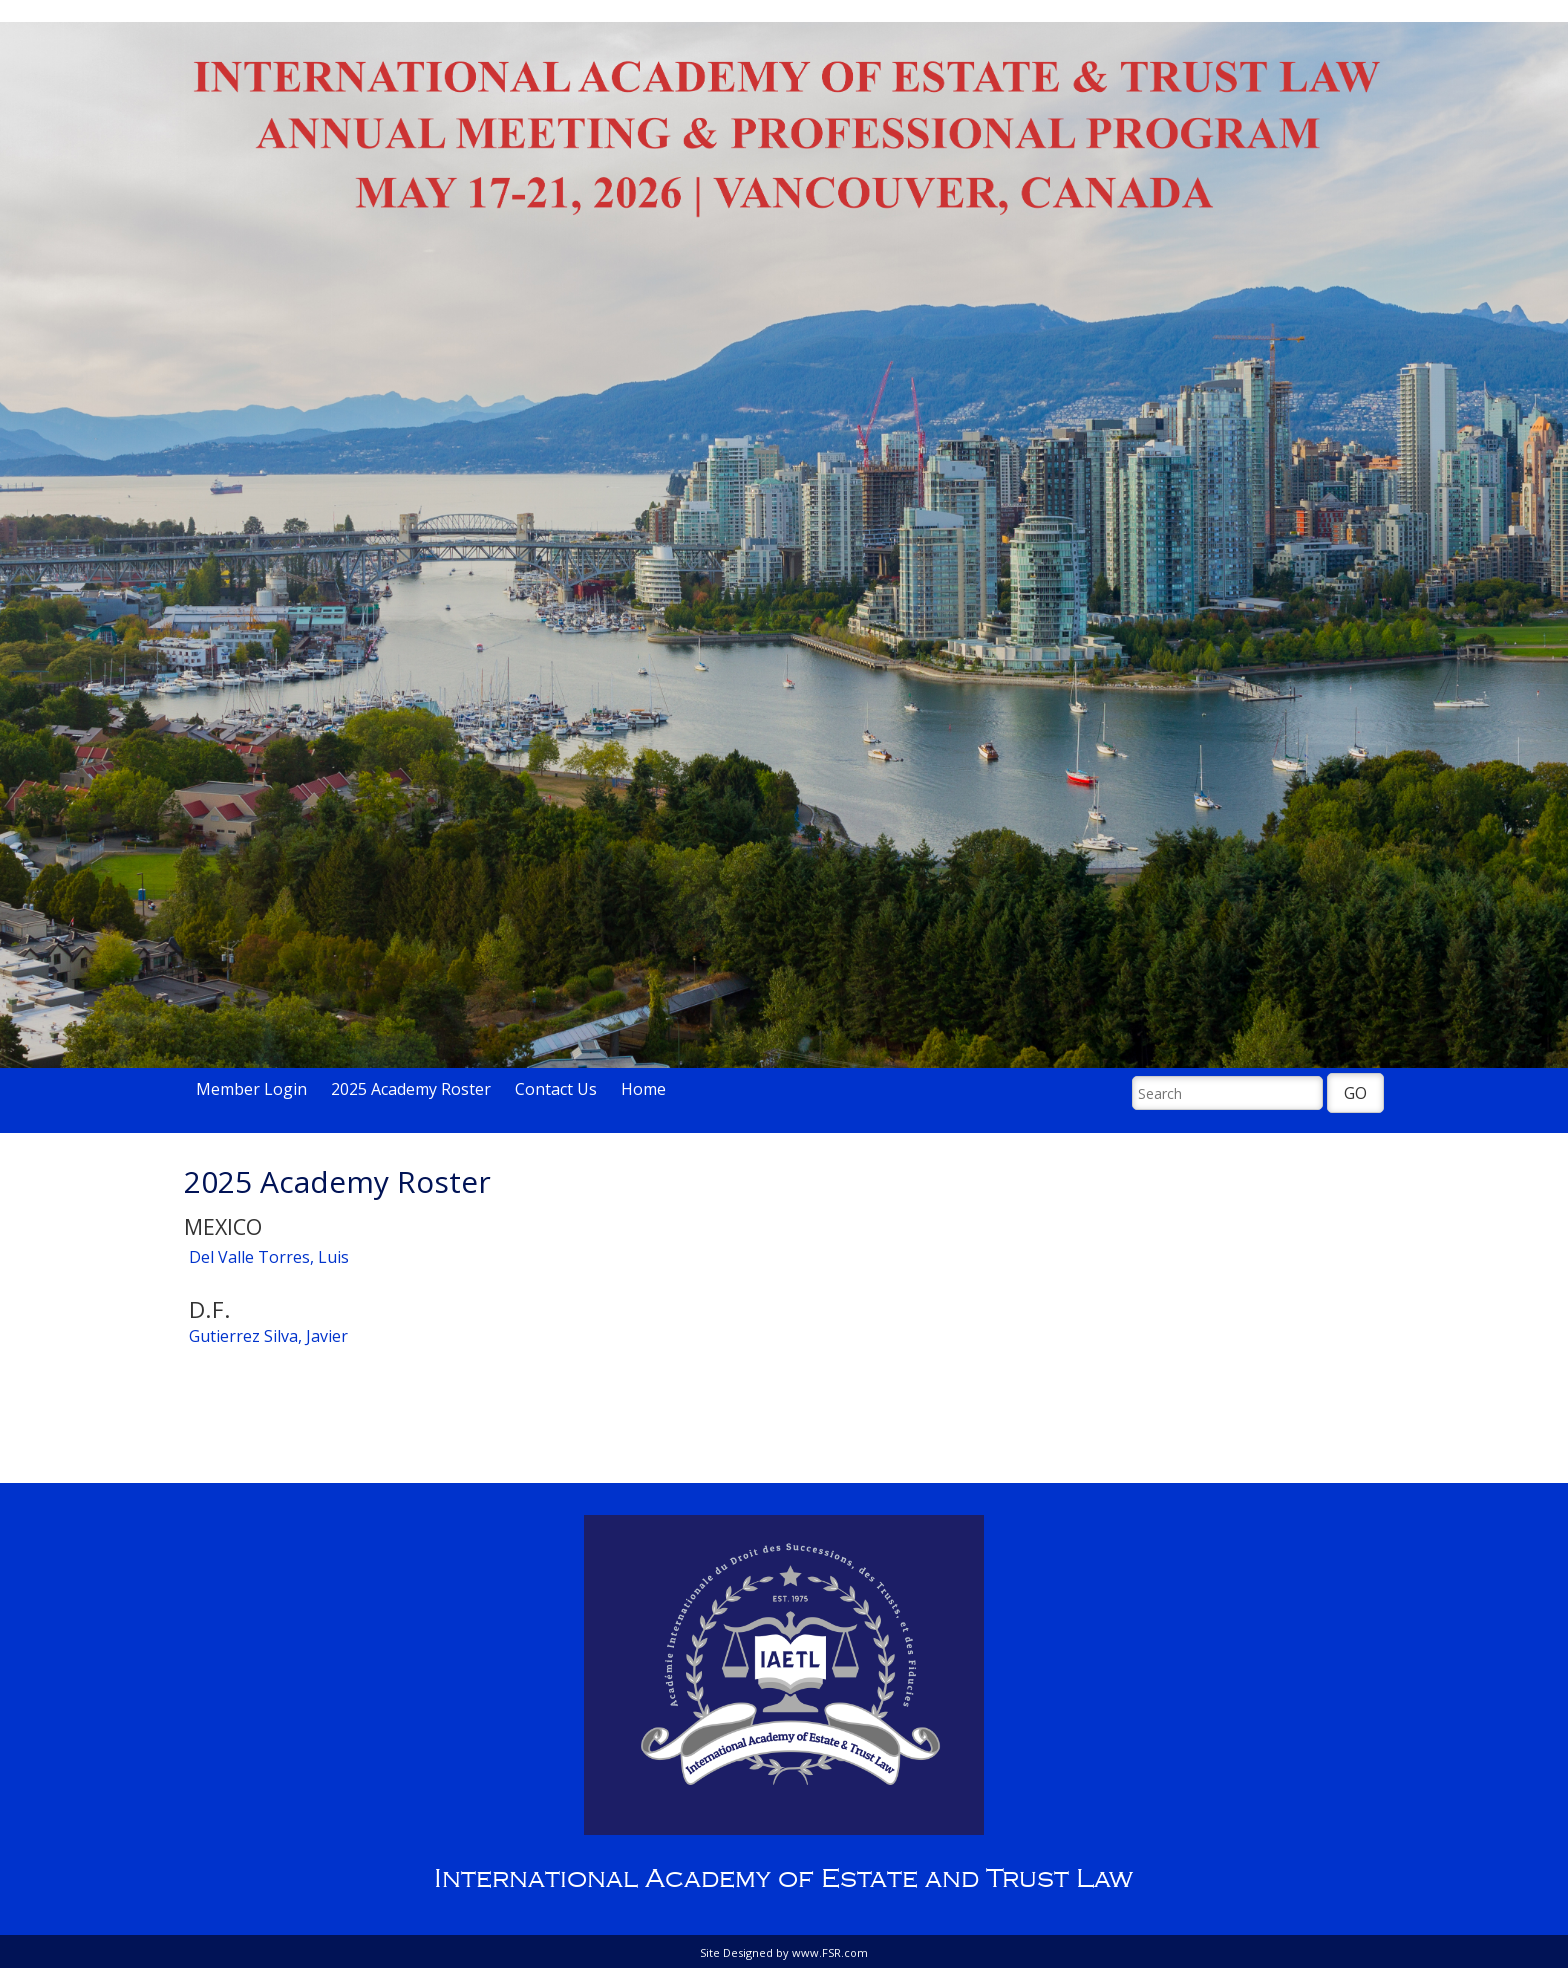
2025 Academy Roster (411, 1089)
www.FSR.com (830, 1952)
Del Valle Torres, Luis (269, 1257)
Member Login (251, 1089)
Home (643, 1089)
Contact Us (556, 1089)
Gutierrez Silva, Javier (268, 1336)
